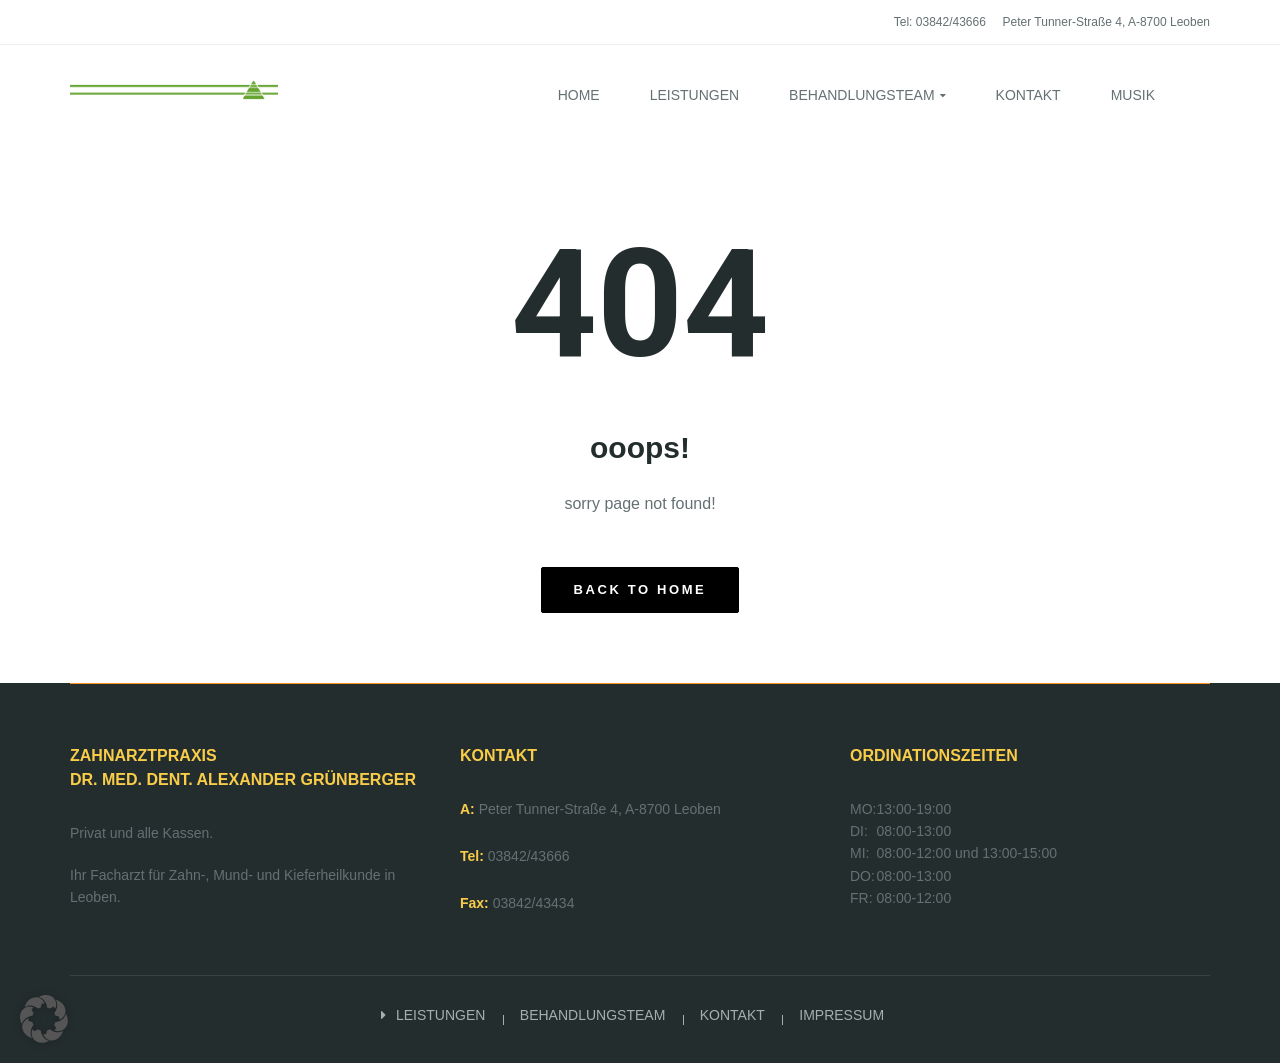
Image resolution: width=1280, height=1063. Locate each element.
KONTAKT (732, 1015)
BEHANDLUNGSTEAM (592, 1015)
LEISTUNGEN (440, 1015)
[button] (44, 1019)
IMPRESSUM (841, 1015)
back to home (640, 589)
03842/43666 (529, 856)
